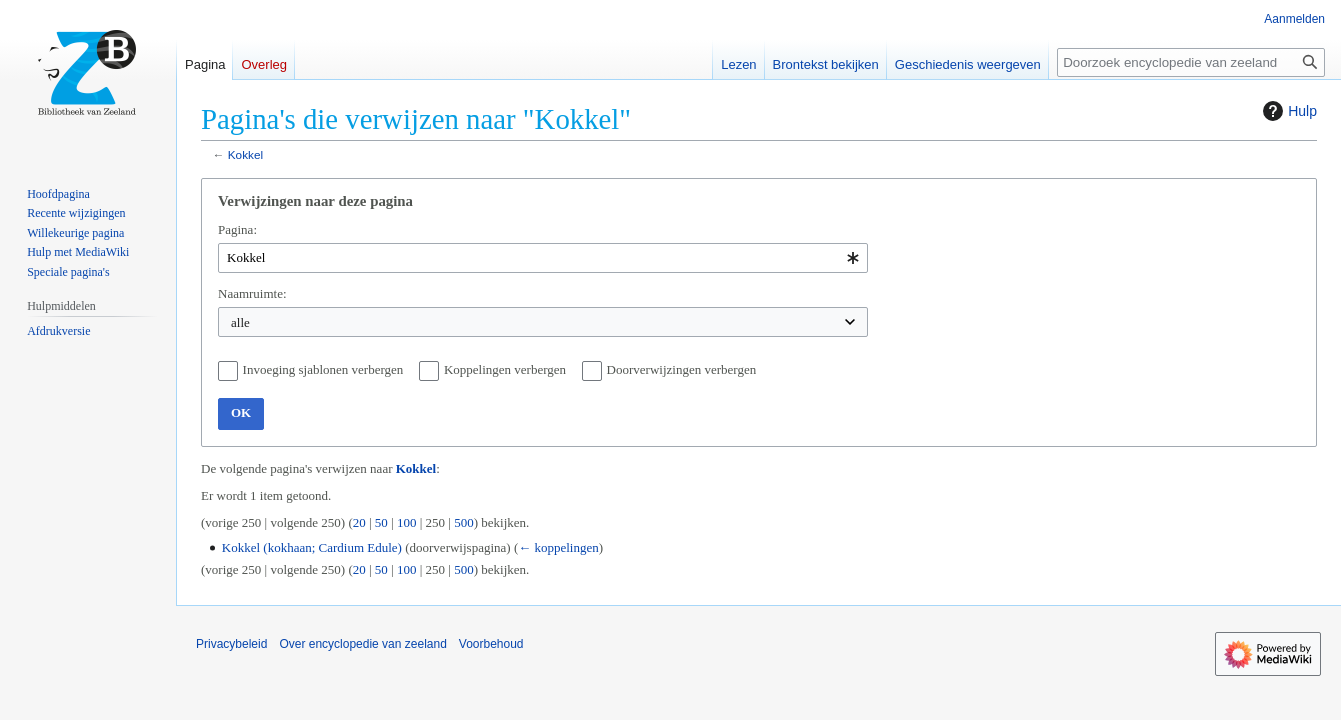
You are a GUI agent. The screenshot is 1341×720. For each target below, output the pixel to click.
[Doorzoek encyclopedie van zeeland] (1191, 62)
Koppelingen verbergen (505, 369)
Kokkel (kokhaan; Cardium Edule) (312, 547)
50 (381, 522)
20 (359, 522)
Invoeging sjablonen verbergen (323, 369)
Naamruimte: (252, 293)
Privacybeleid (231, 644)
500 (464, 522)
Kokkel (245, 154)
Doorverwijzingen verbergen (682, 369)
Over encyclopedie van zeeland (362, 644)
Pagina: (237, 229)
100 (407, 522)
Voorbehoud (491, 644)
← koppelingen (558, 547)
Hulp (1287, 111)
